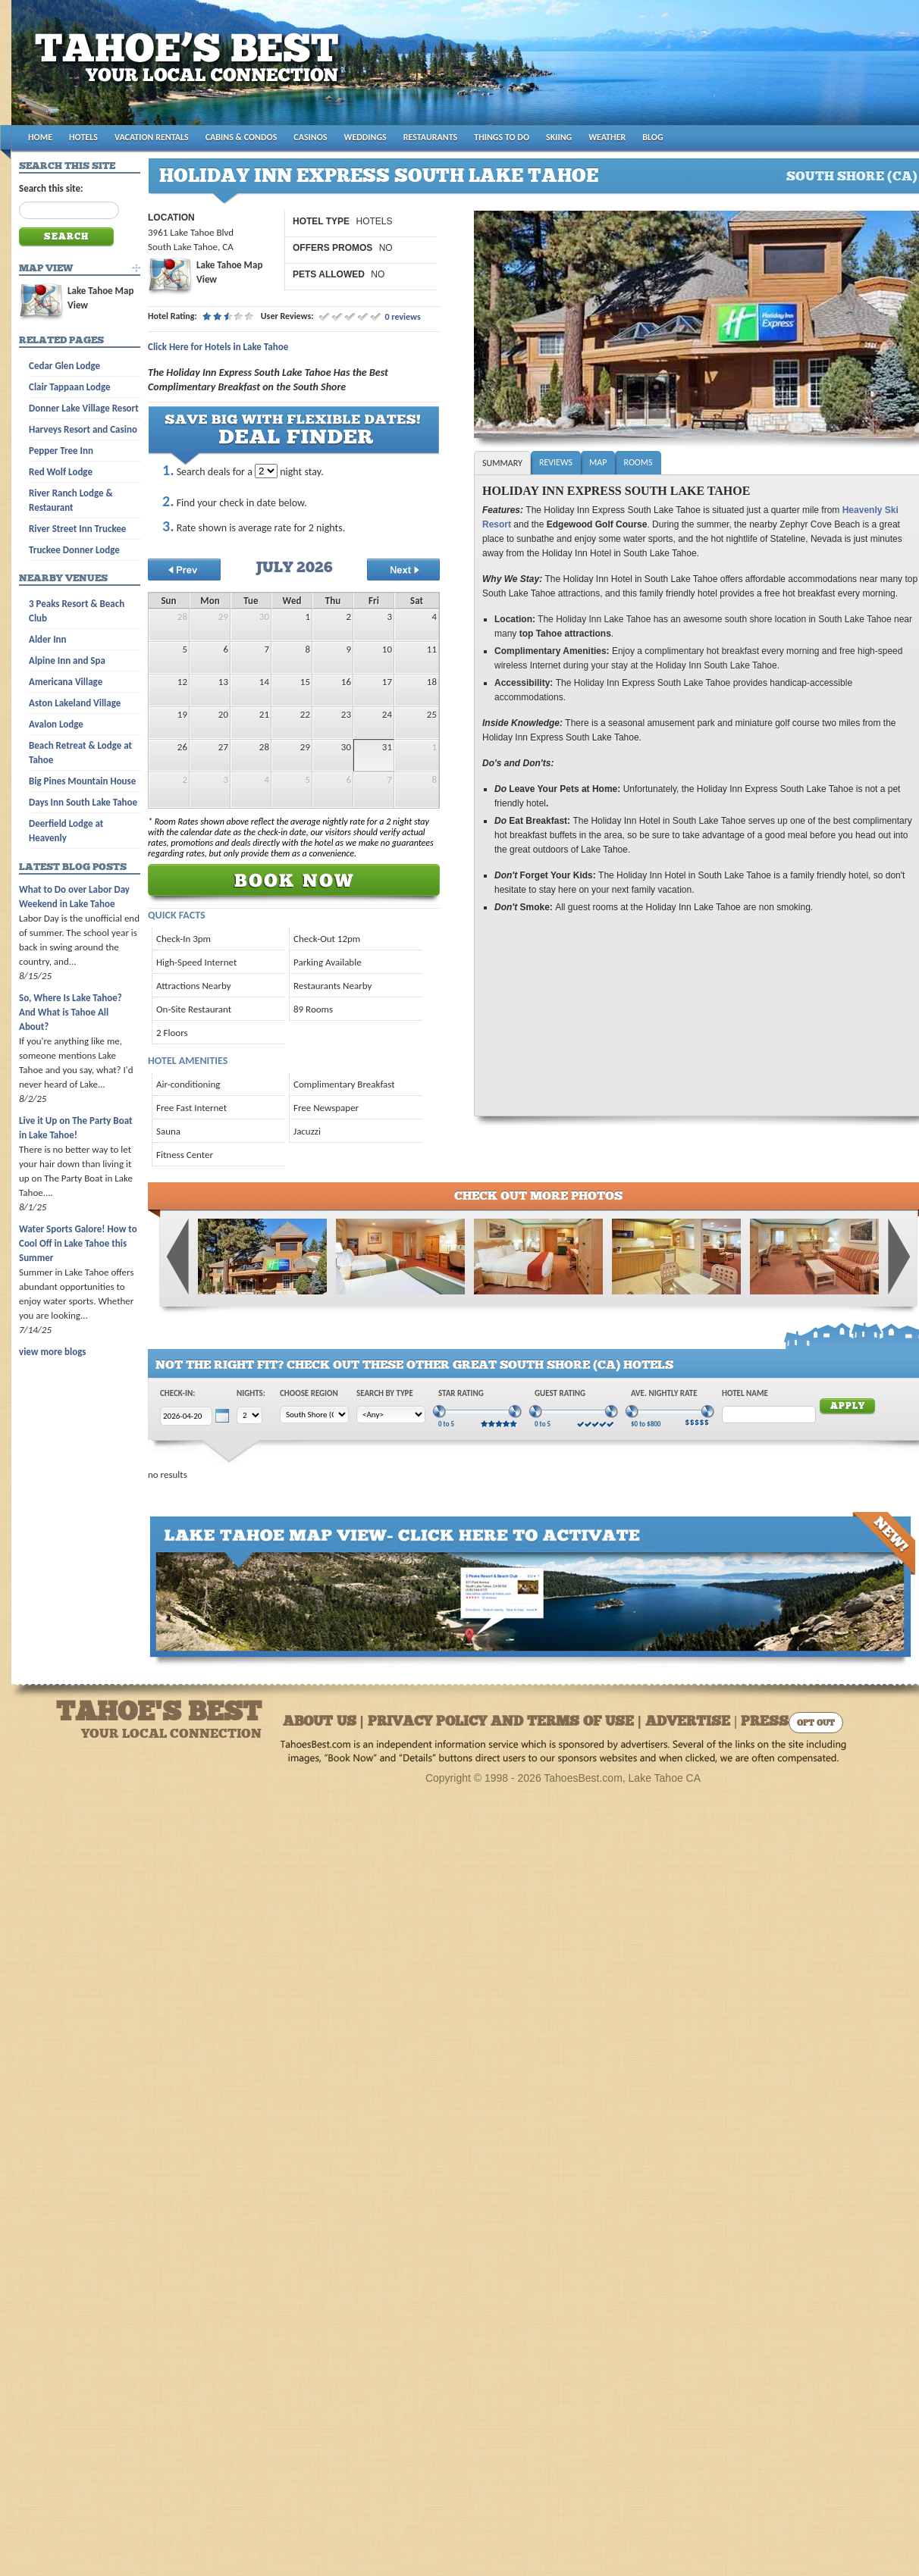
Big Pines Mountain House (82, 781)
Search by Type (384, 1393)
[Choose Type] (390, 1414)
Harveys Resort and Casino (83, 429)
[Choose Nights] (249, 1415)
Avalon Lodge (56, 724)
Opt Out (816, 1724)
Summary (502, 463)
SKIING (559, 137)
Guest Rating (560, 1393)
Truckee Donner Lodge (74, 550)
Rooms (637, 462)
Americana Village (65, 681)
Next (898, 1256)
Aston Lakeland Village (75, 703)
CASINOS (310, 137)
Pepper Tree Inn (61, 450)
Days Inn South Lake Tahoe (83, 802)
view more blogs (52, 1351)
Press (765, 1722)
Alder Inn (48, 639)
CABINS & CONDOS (241, 137)
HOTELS (83, 137)
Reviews (555, 462)
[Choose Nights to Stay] (266, 471)
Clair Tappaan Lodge (70, 387)
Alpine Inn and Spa (67, 660)
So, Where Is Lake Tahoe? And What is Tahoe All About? (70, 1012)
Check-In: (177, 1393)
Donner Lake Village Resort (84, 408)
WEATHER (607, 137)
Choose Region (309, 1393)
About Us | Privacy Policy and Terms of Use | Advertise (506, 1722)
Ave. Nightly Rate (664, 1393)
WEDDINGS (365, 137)
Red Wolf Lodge (61, 471)
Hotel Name (745, 1393)
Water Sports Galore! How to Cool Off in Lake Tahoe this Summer (78, 1243)
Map (598, 462)
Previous (178, 1256)
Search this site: (51, 188)
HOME (40, 137)
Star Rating (461, 1393)
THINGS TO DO (501, 137)
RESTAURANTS (430, 137)
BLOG (652, 137)
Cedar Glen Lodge (64, 365)
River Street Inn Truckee (77, 528)
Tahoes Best (190, 68)
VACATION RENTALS (151, 137)
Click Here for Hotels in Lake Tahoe (218, 346)
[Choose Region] (314, 1414)
